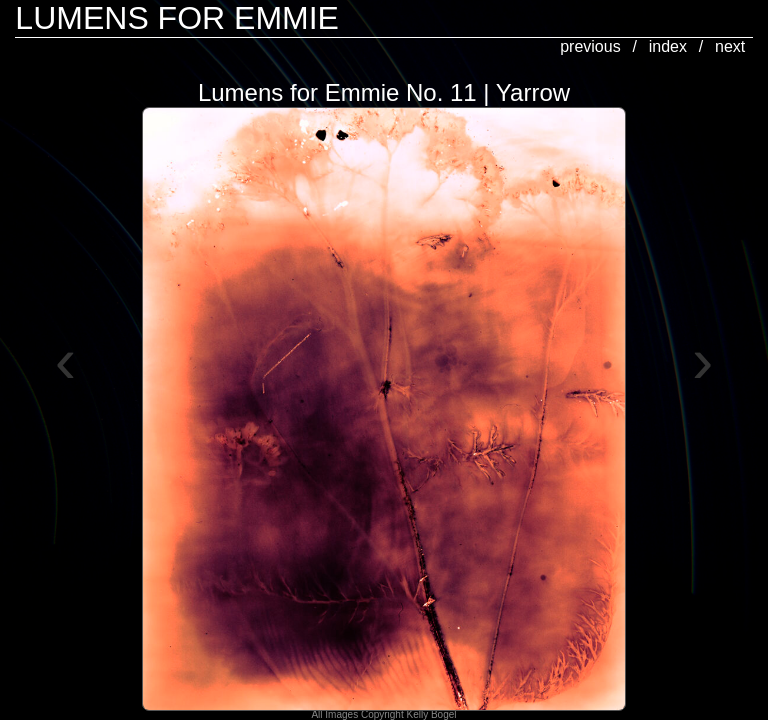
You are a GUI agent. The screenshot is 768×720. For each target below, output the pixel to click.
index (668, 46)
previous (590, 46)
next (730, 46)
